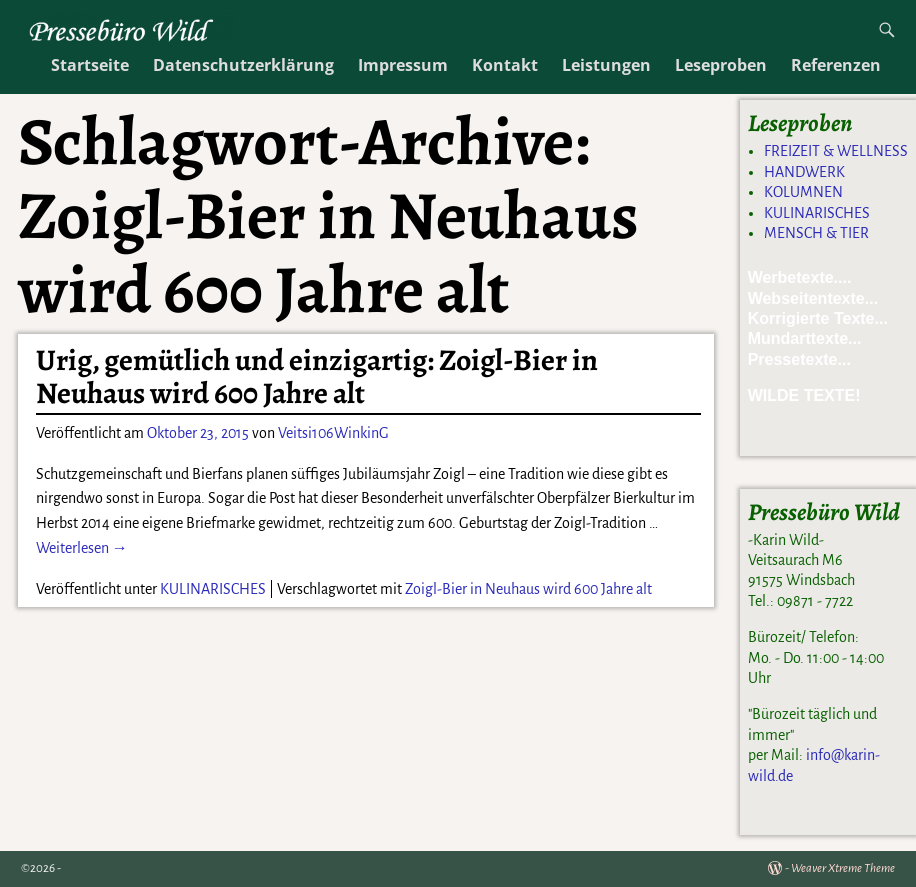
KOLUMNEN (803, 192)
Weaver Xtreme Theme (843, 868)
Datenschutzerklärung (243, 65)
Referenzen (836, 65)
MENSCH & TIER (816, 233)
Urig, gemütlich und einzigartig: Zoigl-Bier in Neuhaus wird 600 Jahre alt (317, 376)
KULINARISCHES (213, 589)
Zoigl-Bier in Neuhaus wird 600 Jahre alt (528, 589)
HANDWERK (804, 172)
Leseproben (721, 65)
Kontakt (505, 65)
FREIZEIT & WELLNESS (836, 151)
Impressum (403, 65)
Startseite (90, 65)
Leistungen (606, 65)
